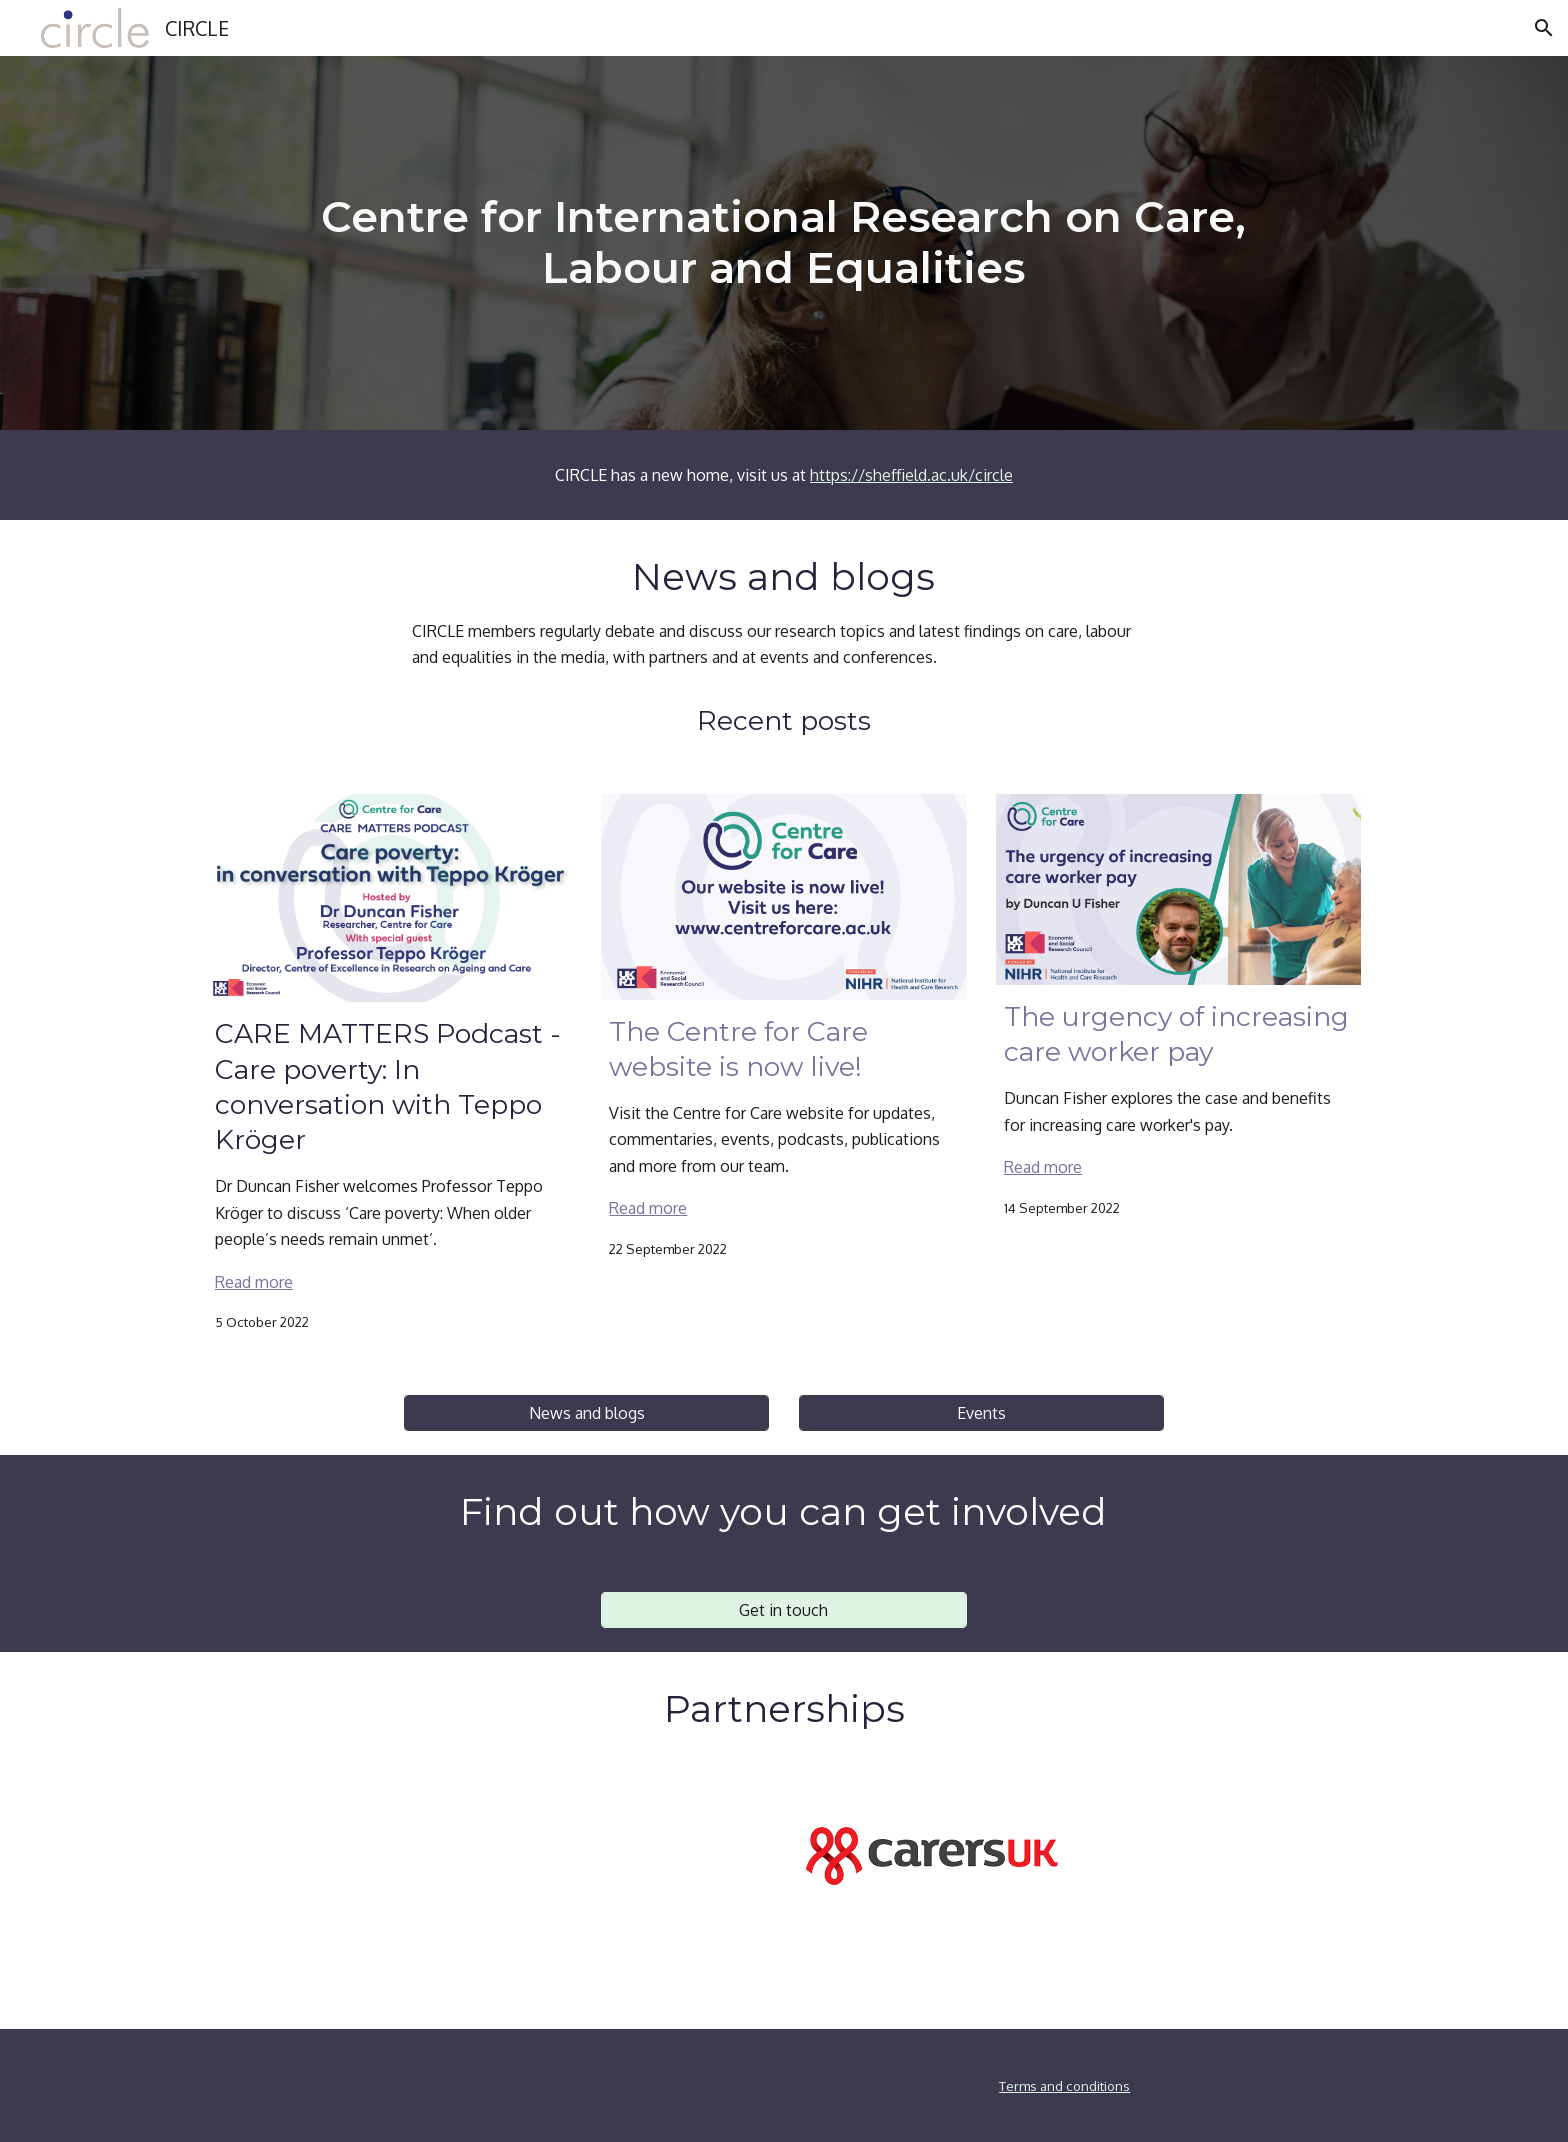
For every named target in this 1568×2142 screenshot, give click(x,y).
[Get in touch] (783, 1610)
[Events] (981, 1413)
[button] (1544, 28)
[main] (783, 243)
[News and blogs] (586, 1413)
